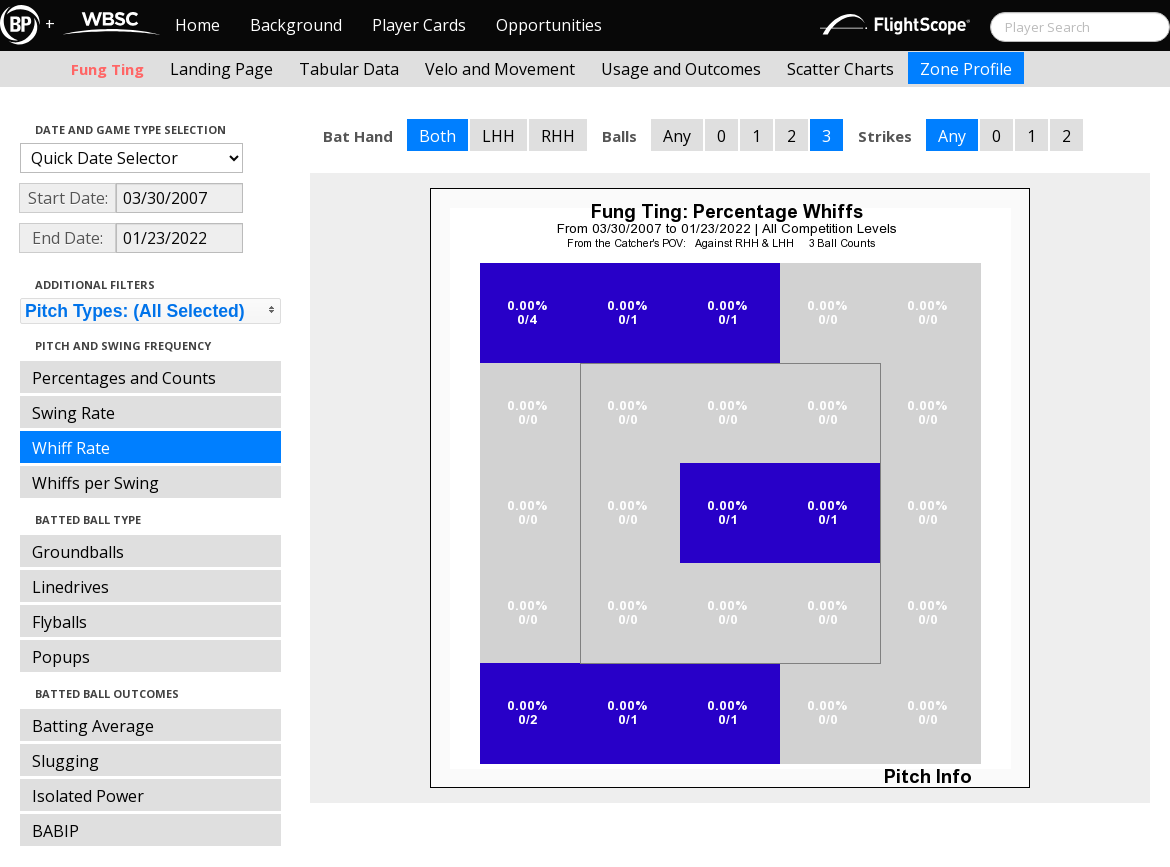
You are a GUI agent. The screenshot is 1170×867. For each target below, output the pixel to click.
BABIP (55, 831)
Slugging (65, 761)
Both (437, 136)
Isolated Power (88, 796)
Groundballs (78, 552)
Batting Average (93, 726)
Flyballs (59, 622)
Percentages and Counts (124, 378)
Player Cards (419, 25)
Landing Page (221, 69)
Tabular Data (349, 69)
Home (197, 25)
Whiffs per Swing (95, 483)
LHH (498, 136)
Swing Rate (73, 413)
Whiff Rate (71, 448)
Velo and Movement (500, 69)
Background (296, 25)
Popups (61, 657)
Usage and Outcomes (681, 69)
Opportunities (549, 25)
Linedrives (70, 587)
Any (677, 136)
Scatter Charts (840, 69)
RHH (558, 136)
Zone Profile (966, 69)
